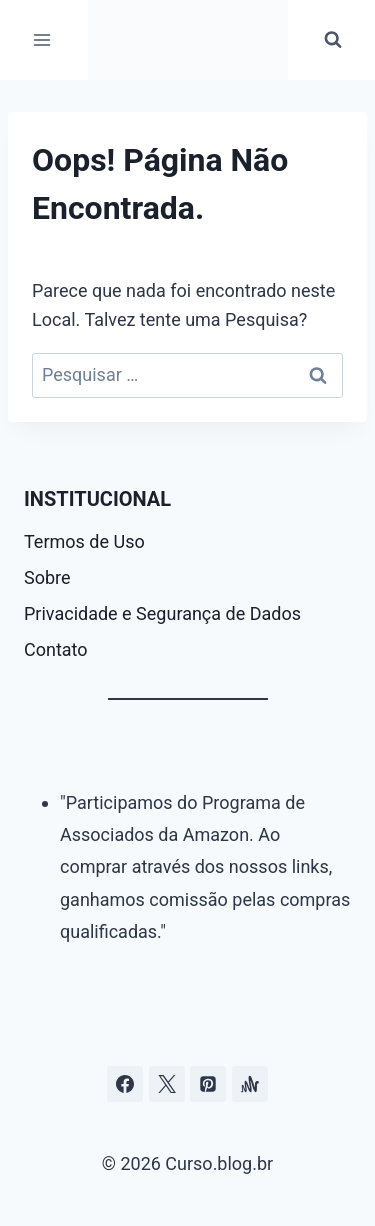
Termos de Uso (84, 541)
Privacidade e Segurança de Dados (162, 613)
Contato (56, 649)
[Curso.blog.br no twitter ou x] (167, 1084)
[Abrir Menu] (42, 39)
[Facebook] (125, 1084)
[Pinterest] (208, 1084)
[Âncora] (250, 1084)
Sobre (47, 577)
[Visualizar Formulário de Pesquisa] (333, 40)
